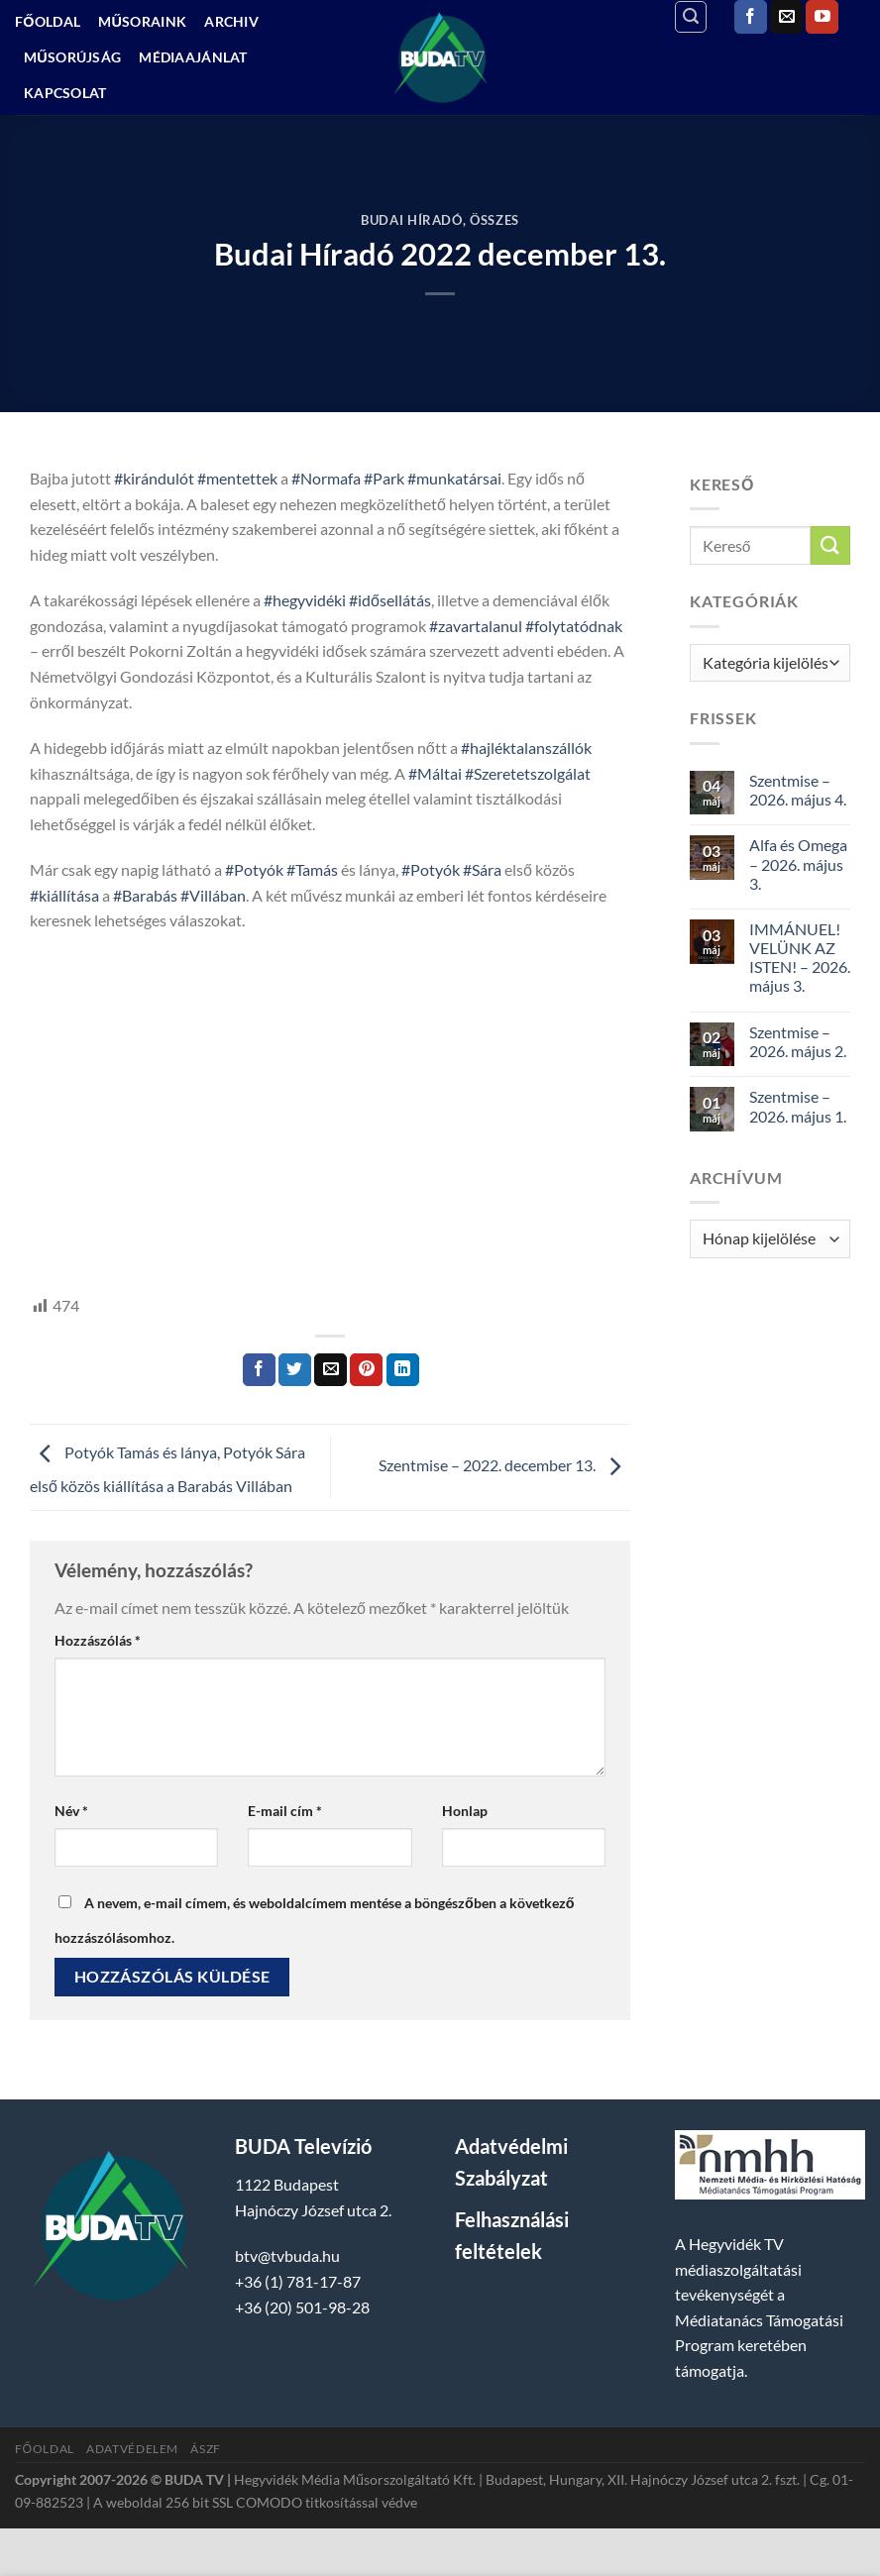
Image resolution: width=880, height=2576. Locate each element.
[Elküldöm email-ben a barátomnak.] (330, 1370)
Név (71, 1810)
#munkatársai (454, 478)
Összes (494, 220)
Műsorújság (72, 57)
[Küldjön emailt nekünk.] (786, 17)
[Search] (691, 17)
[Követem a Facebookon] (750, 17)
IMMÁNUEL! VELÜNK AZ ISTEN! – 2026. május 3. (799, 957)
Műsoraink (142, 21)
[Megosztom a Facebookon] (259, 1370)
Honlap (465, 1810)
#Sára (482, 869)
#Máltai (435, 773)
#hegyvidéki (305, 599)
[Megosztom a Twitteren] (294, 1370)
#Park (384, 478)
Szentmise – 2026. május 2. (797, 1041)
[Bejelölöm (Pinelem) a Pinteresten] (366, 1370)
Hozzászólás (98, 1640)
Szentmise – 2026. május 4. (797, 789)
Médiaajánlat (193, 57)
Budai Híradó (412, 220)
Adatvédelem (132, 2448)
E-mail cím (285, 1810)
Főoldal (47, 21)
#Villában (213, 895)
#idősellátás (390, 599)
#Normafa (326, 478)
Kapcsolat (65, 92)
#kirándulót (154, 478)
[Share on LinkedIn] (402, 1370)
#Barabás (145, 895)
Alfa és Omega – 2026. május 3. (798, 863)
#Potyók (254, 869)
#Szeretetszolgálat (528, 773)
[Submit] (830, 545)
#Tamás (312, 869)
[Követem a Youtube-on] (822, 17)
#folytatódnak (573, 625)
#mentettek (237, 478)
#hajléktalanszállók (526, 747)
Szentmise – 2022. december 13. (504, 1464)
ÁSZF (205, 2448)
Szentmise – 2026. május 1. (797, 1106)
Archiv (231, 21)
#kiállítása (64, 895)
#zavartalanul (475, 625)
